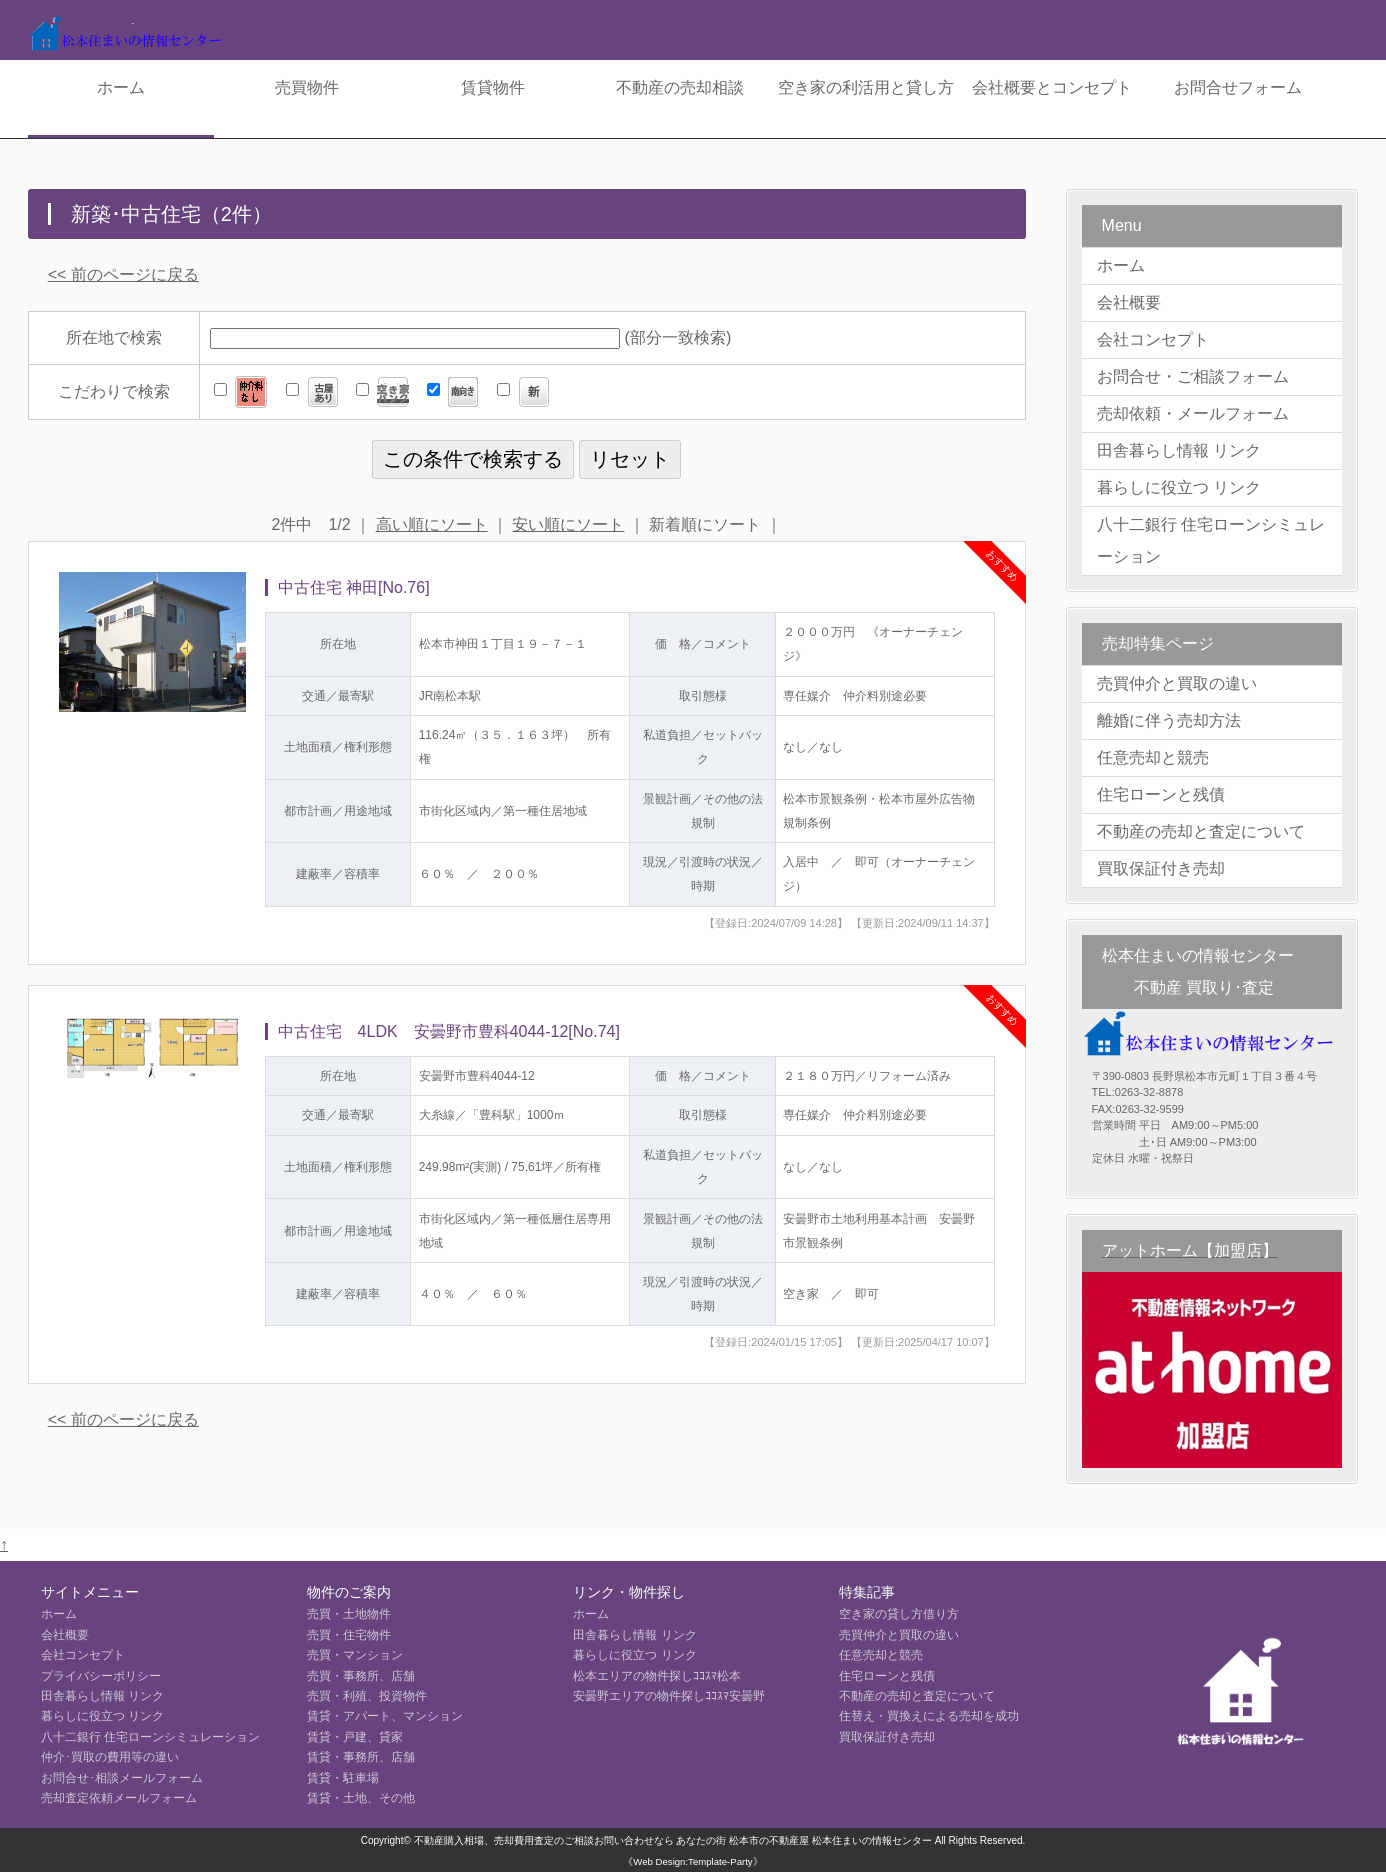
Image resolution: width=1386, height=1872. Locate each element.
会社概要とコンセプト (1052, 87)
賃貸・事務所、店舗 (361, 1757)
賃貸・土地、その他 (361, 1798)
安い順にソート (568, 524)
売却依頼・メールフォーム (1193, 413)
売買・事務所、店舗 (361, 1676)
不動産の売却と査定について (1201, 831)
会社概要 (1129, 302)
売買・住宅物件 (349, 1635)
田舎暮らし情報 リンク (1179, 450)
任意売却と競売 (1153, 757)
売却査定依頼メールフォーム (119, 1798)
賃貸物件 (493, 87)
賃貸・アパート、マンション (385, 1716)
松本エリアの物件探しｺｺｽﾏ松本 (657, 1676)
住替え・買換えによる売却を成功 (929, 1716)
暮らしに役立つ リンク (1179, 487)
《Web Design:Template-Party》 (692, 1861)
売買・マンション (355, 1655)
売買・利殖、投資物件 (367, 1696)
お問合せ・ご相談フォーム (1193, 376)
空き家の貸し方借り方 (899, 1614)
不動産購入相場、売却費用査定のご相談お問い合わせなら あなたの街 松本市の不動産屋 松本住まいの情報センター (673, 1840)
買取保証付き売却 (1161, 868)
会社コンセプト (1153, 339)
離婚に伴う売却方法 (1169, 720)
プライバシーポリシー (101, 1676)
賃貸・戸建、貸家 (355, 1737)
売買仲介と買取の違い (1177, 683)
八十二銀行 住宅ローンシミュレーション (1211, 540)
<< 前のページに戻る (123, 274)
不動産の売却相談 (680, 87)
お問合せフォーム (1238, 87)
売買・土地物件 (349, 1614)
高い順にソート (432, 524)
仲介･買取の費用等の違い (110, 1757)
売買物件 (307, 87)
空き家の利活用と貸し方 (866, 87)
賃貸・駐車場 (343, 1778)
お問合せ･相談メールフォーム (122, 1778)
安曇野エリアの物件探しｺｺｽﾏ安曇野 (669, 1696)
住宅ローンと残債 (1161, 794)
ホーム (121, 87)
